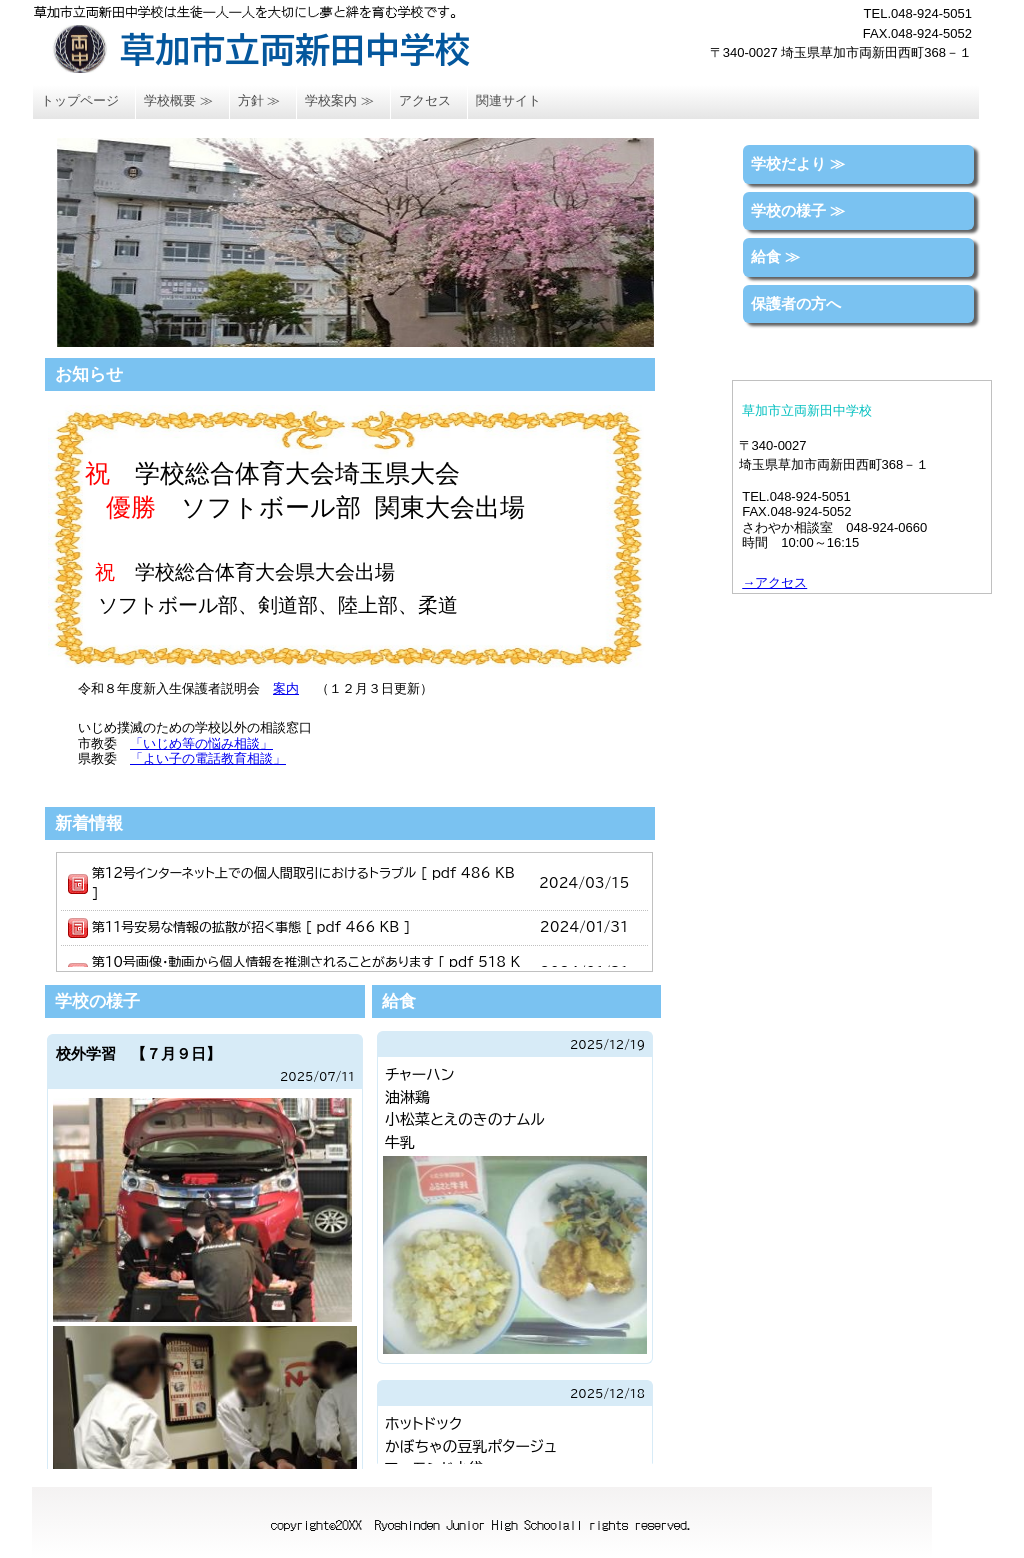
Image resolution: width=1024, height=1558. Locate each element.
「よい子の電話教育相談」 (208, 758)
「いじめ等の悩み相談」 (201, 743)
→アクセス (774, 582)
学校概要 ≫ (178, 100)
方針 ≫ (259, 100)
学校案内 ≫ (339, 100)
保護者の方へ (796, 303)
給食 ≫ (775, 256)
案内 (286, 688)
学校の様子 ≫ (798, 210)
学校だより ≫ (798, 163)
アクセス (425, 100)
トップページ (80, 100)
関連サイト (508, 100)
